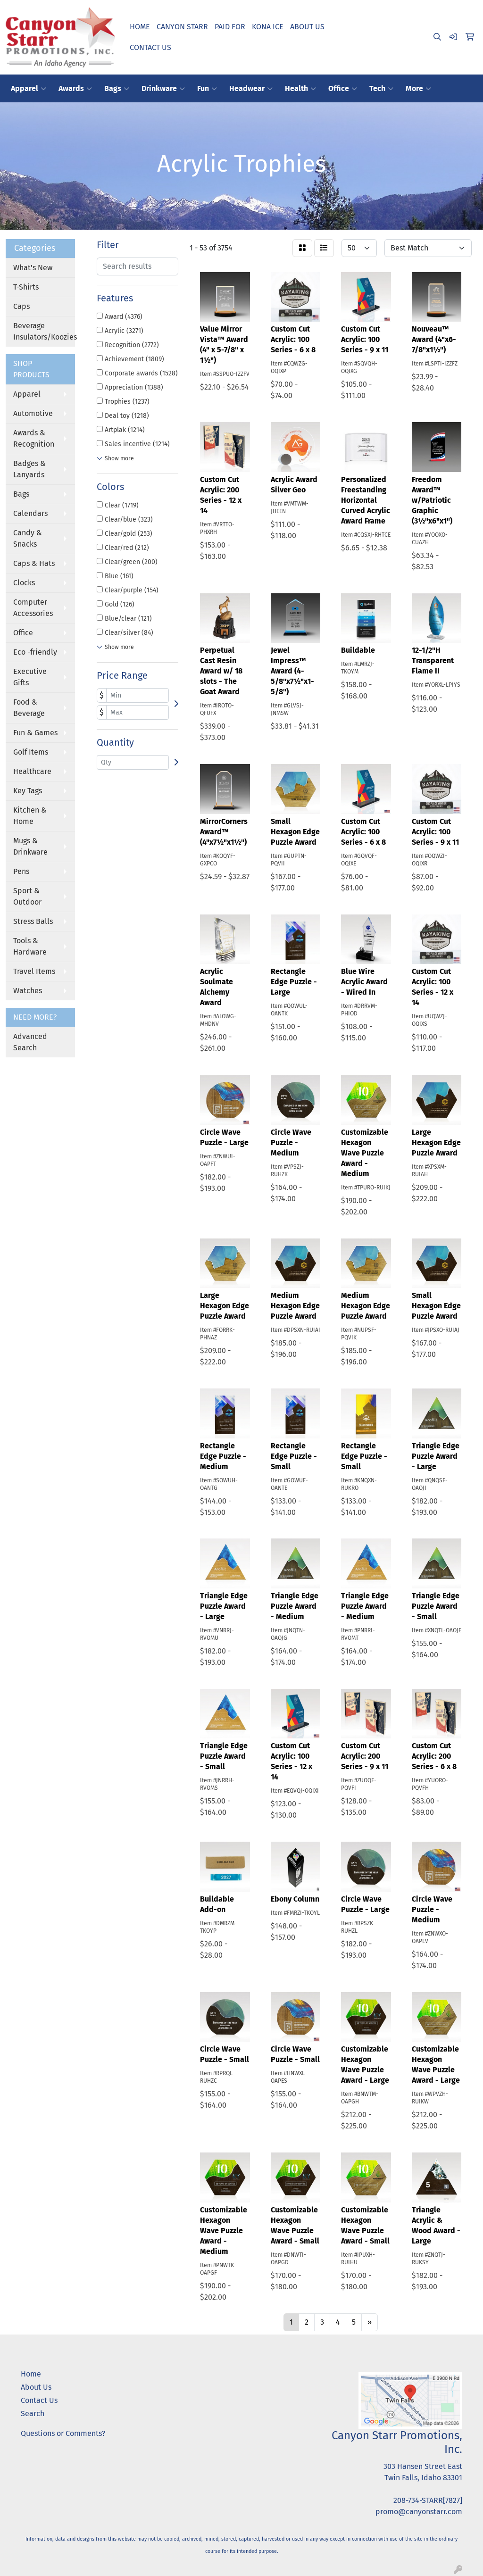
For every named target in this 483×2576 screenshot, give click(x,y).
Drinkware (163, 88)
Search (32, 2413)
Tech (381, 88)
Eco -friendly (35, 652)
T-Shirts (26, 287)
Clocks (24, 582)
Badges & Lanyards (29, 469)
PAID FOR (230, 26)
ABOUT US (307, 26)
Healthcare (32, 771)
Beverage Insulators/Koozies (44, 331)
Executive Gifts (30, 677)
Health (300, 88)
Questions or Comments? (63, 2433)
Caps (21, 306)
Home (31, 2373)
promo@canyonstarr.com (418, 2511)
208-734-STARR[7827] (427, 2500)
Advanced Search (30, 1042)
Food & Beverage (29, 708)
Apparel (28, 88)
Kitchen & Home (30, 816)
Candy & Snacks (27, 538)
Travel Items (34, 971)
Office (342, 88)
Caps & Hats (34, 563)
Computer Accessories (33, 608)
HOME (140, 26)
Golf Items (30, 752)
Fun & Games (35, 732)
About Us (36, 2387)
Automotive (33, 413)
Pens (21, 871)
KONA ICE (267, 26)
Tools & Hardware (30, 946)
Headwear (251, 88)
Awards (75, 88)
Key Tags (27, 790)
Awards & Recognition (33, 438)
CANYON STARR (182, 26)
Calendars (30, 513)
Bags (116, 88)
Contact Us (39, 2400)
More (418, 88)
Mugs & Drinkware (30, 846)
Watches (27, 990)
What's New (32, 267)
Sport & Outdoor (27, 896)
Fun (207, 88)
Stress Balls (33, 921)
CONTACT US (150, 47)
